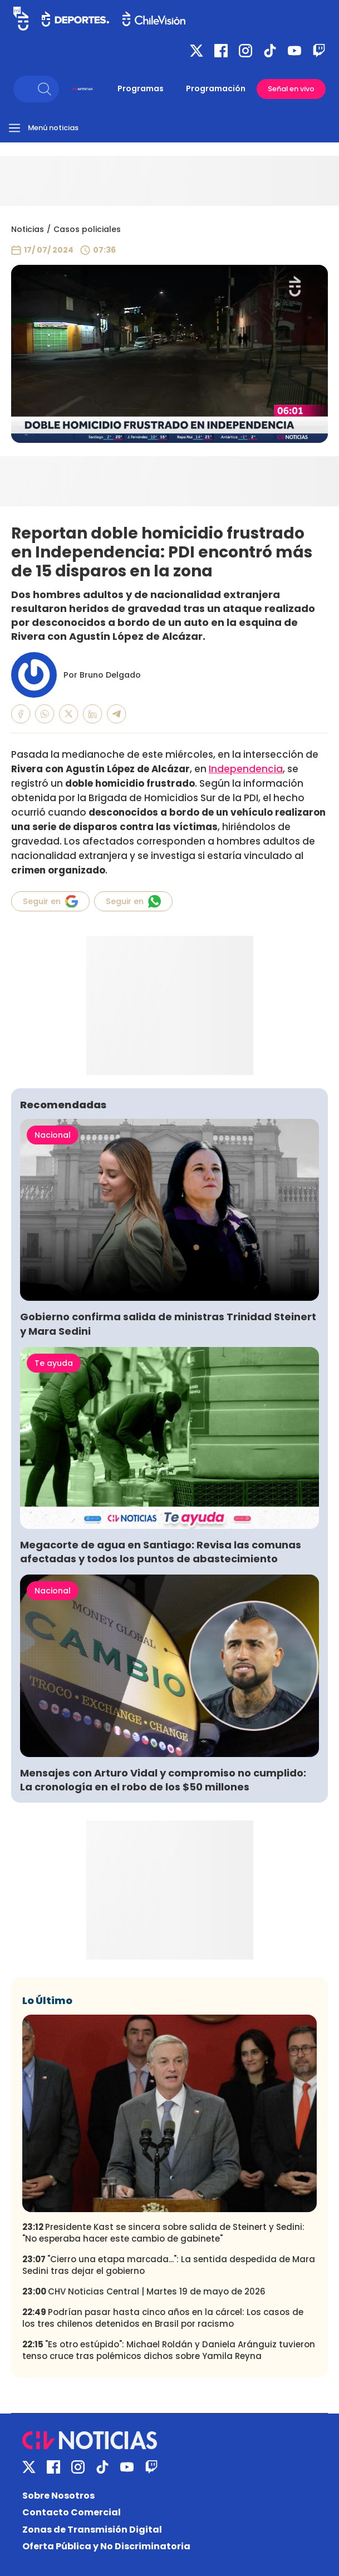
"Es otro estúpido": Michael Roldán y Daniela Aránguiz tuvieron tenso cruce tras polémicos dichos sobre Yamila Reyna (168, 2350)
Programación (215, 88)
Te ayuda (54, 1363)
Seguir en (50, 901)
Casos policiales (87, 229)
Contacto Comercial (71, 2512)
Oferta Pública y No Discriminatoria (106, 2546)
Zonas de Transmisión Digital (92, 2529)
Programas (140, 88)
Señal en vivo (291, 88)
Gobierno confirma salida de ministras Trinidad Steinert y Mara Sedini (168, 1324)
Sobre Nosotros (58, 2495)
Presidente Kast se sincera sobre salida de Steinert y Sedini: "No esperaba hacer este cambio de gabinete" (163, 2232)
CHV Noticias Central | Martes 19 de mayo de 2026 (144, 2291)
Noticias (27, 229)
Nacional (53, 1135)
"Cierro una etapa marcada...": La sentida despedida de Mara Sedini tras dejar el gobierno (168, 2265)
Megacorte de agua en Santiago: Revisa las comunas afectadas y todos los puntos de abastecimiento (160, 1552)
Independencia (246, 769)
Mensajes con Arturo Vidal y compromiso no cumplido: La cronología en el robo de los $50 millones (163, 1780)
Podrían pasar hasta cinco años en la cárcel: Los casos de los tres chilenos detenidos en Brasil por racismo (162, 2318)
